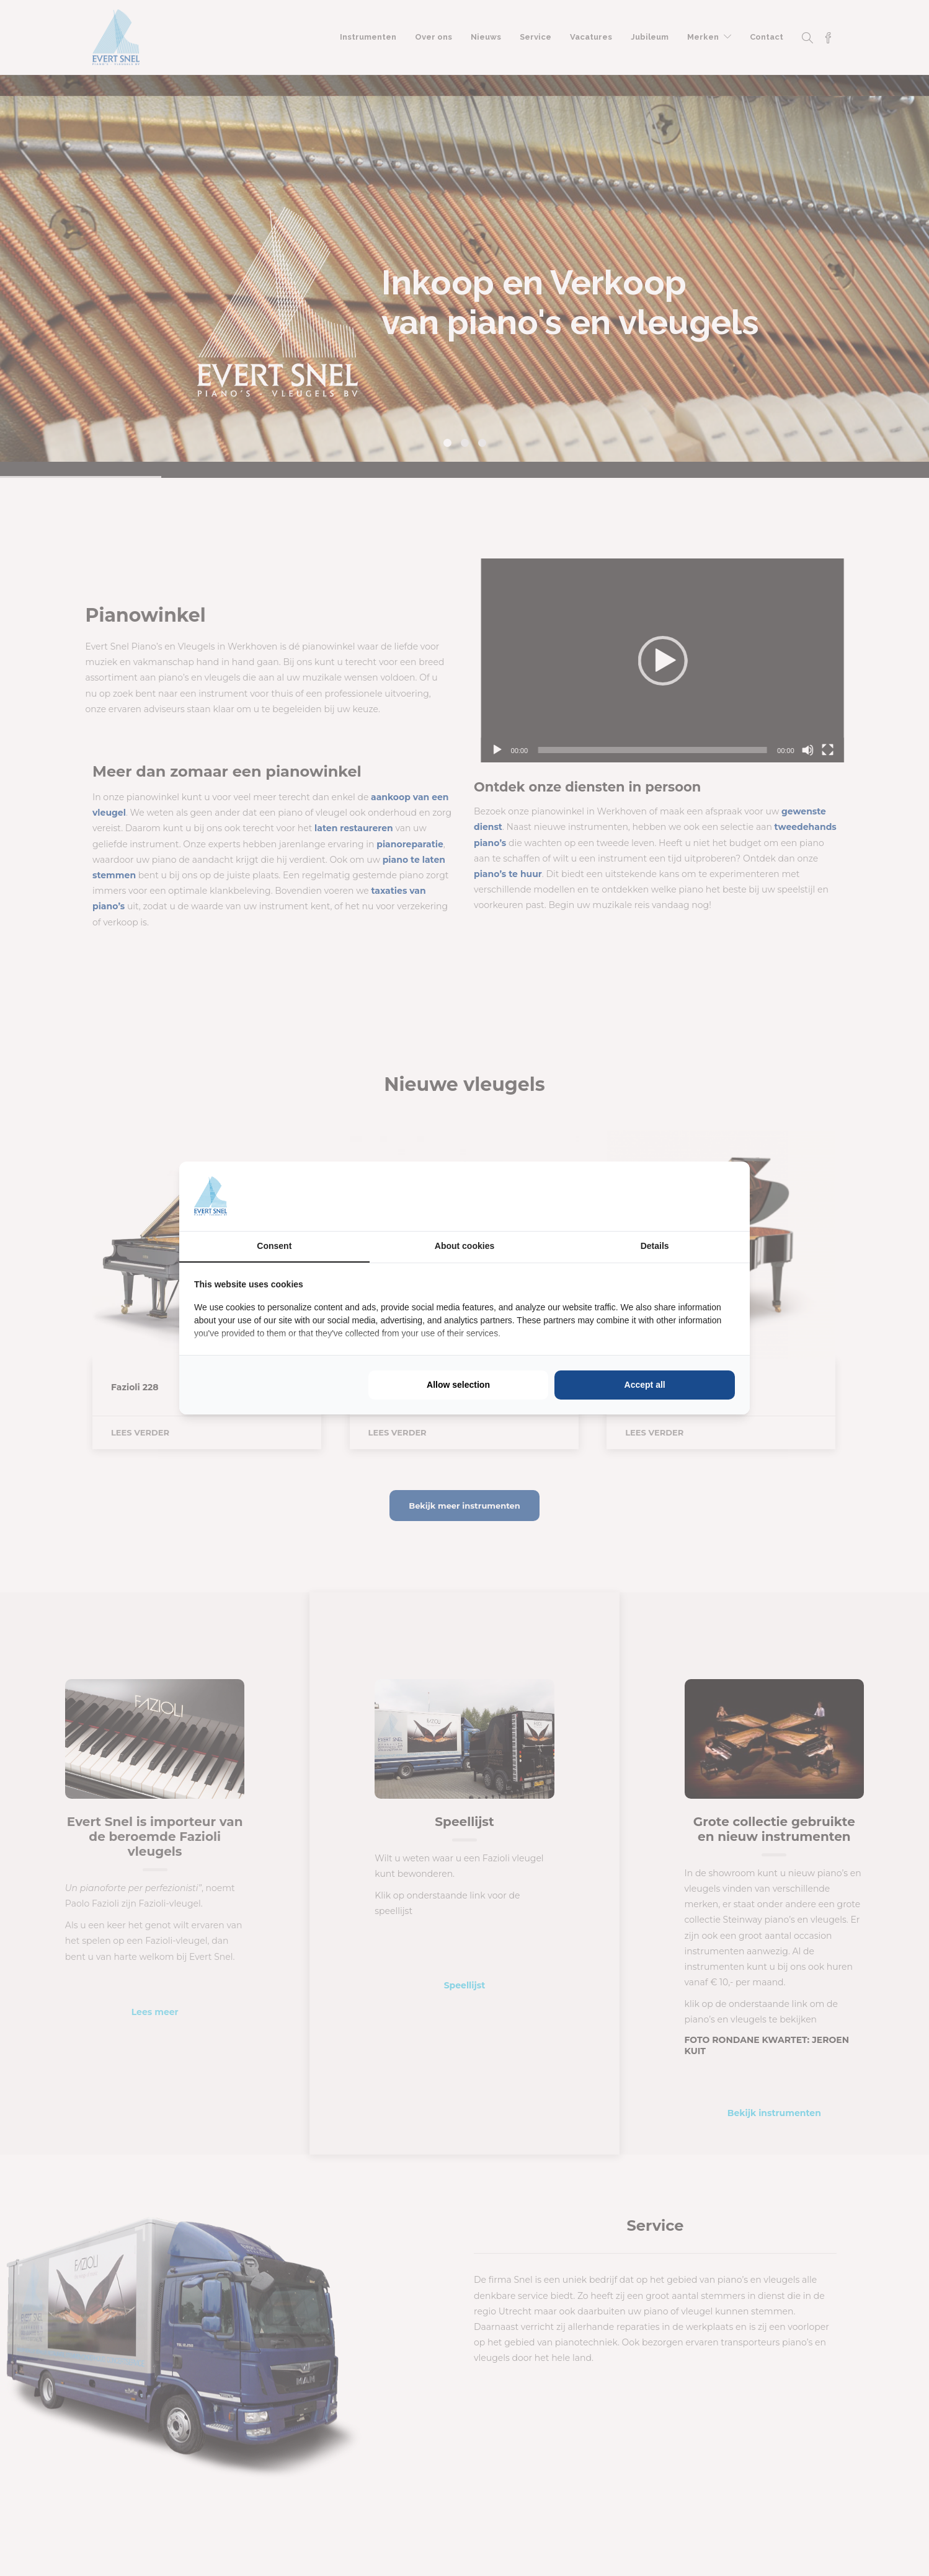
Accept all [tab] (645, 1385)
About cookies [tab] (464, 1246)
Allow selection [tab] (458, 1385)
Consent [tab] (274, 1246)
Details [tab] (655, 1246)
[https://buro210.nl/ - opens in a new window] (688, 1196)
